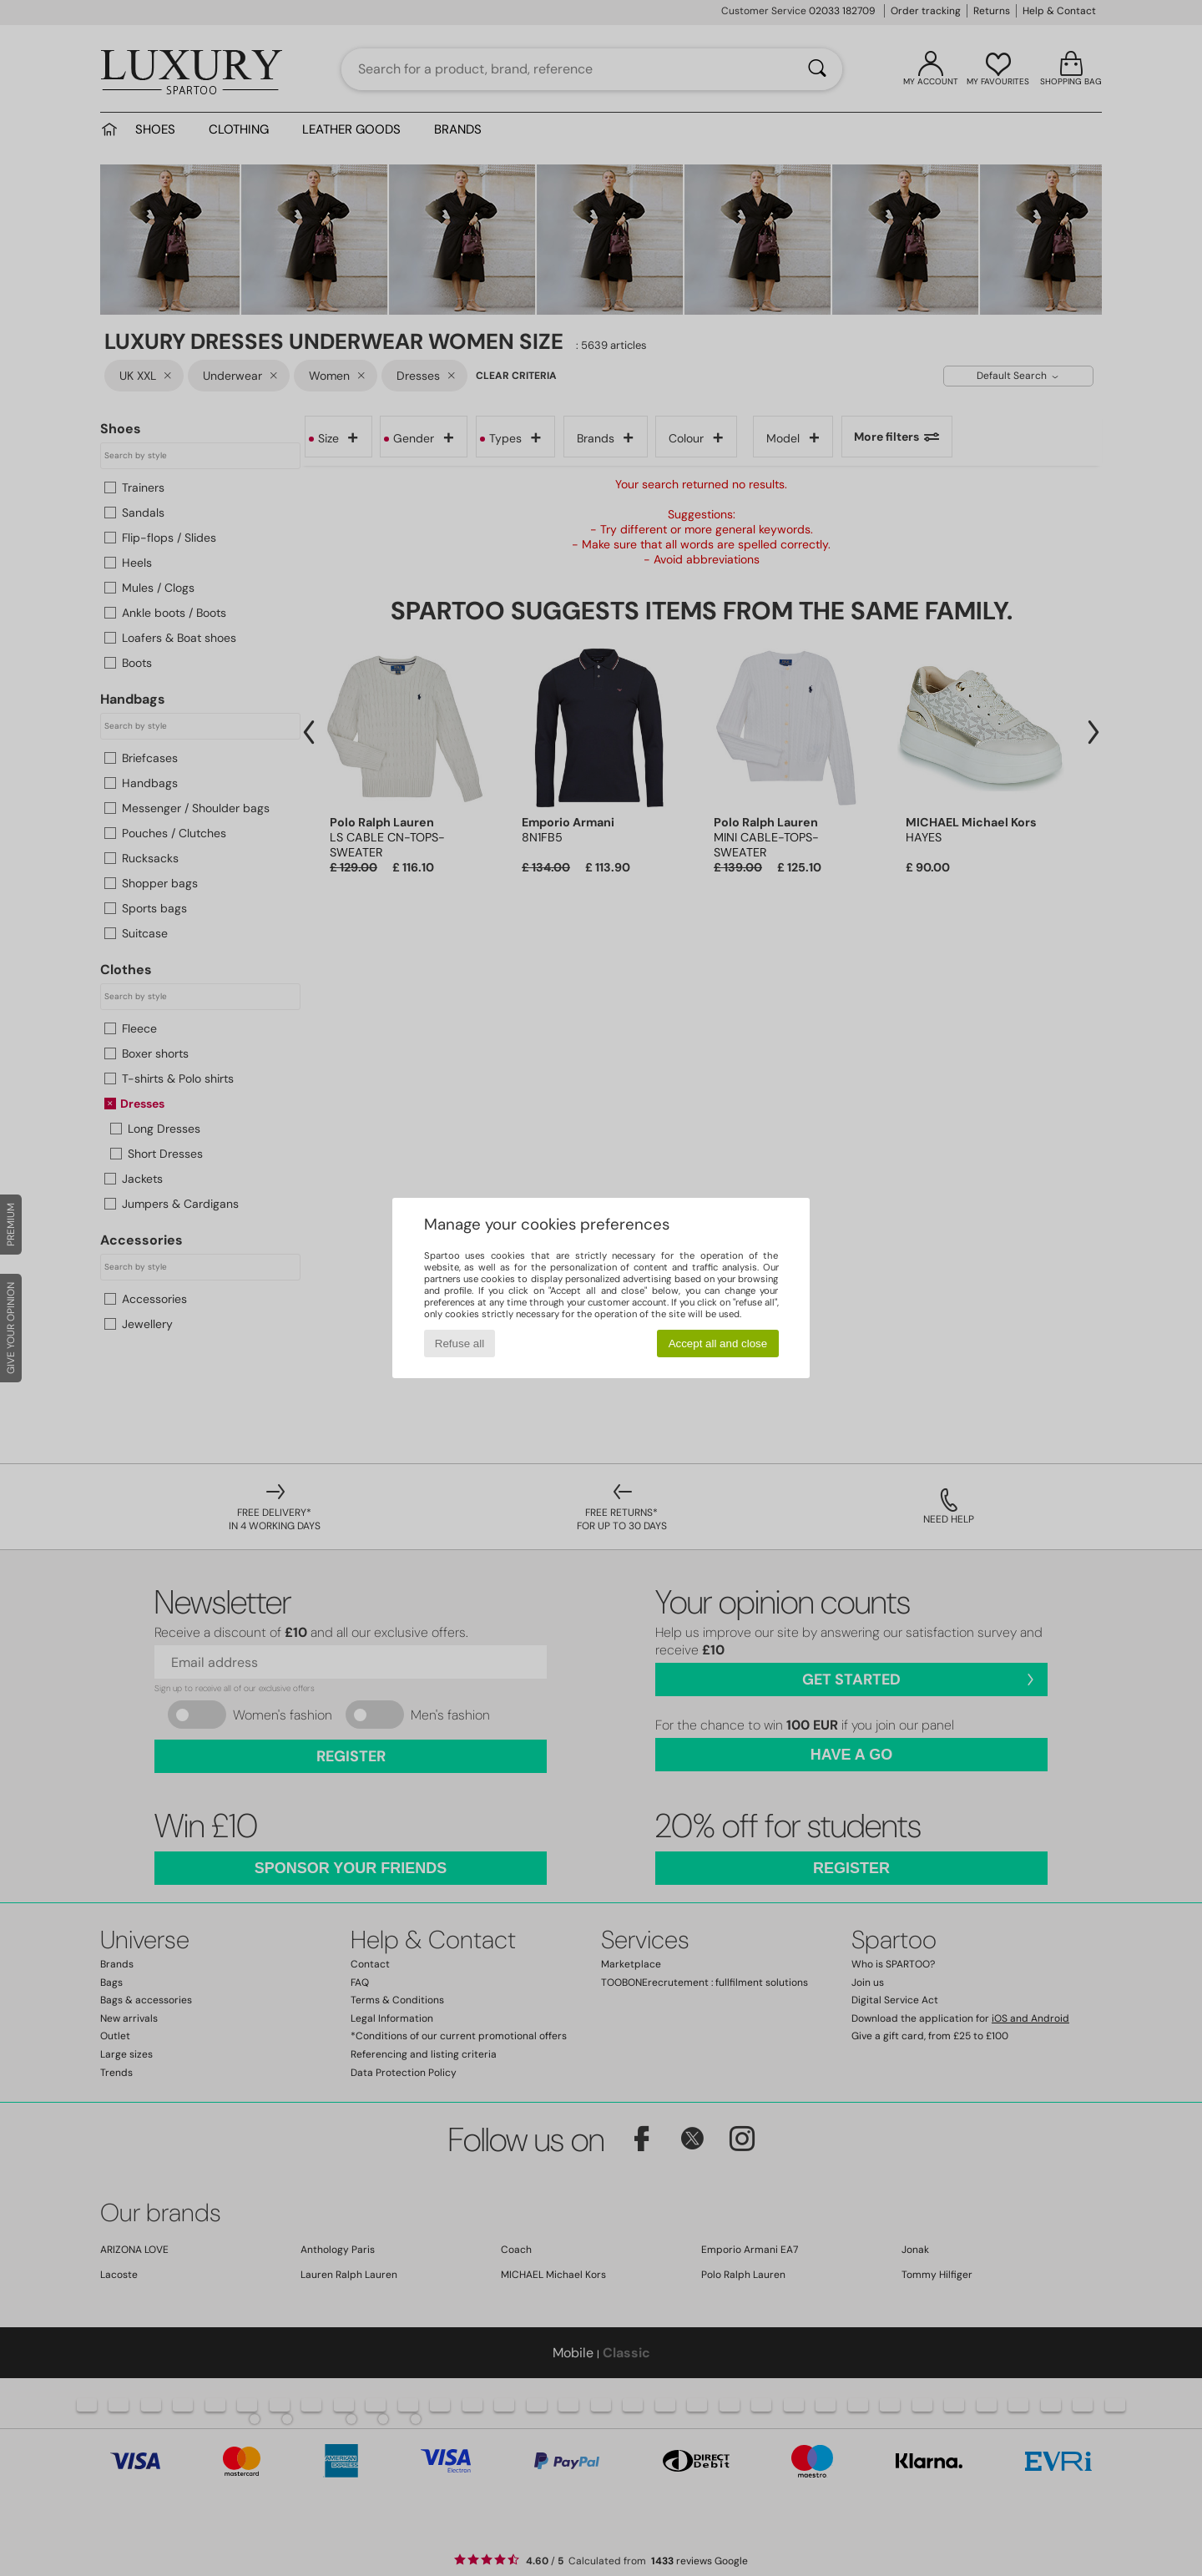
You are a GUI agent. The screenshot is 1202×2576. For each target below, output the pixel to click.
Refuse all (459, 1343)
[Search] (817, 69)
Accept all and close (718, 1343)
